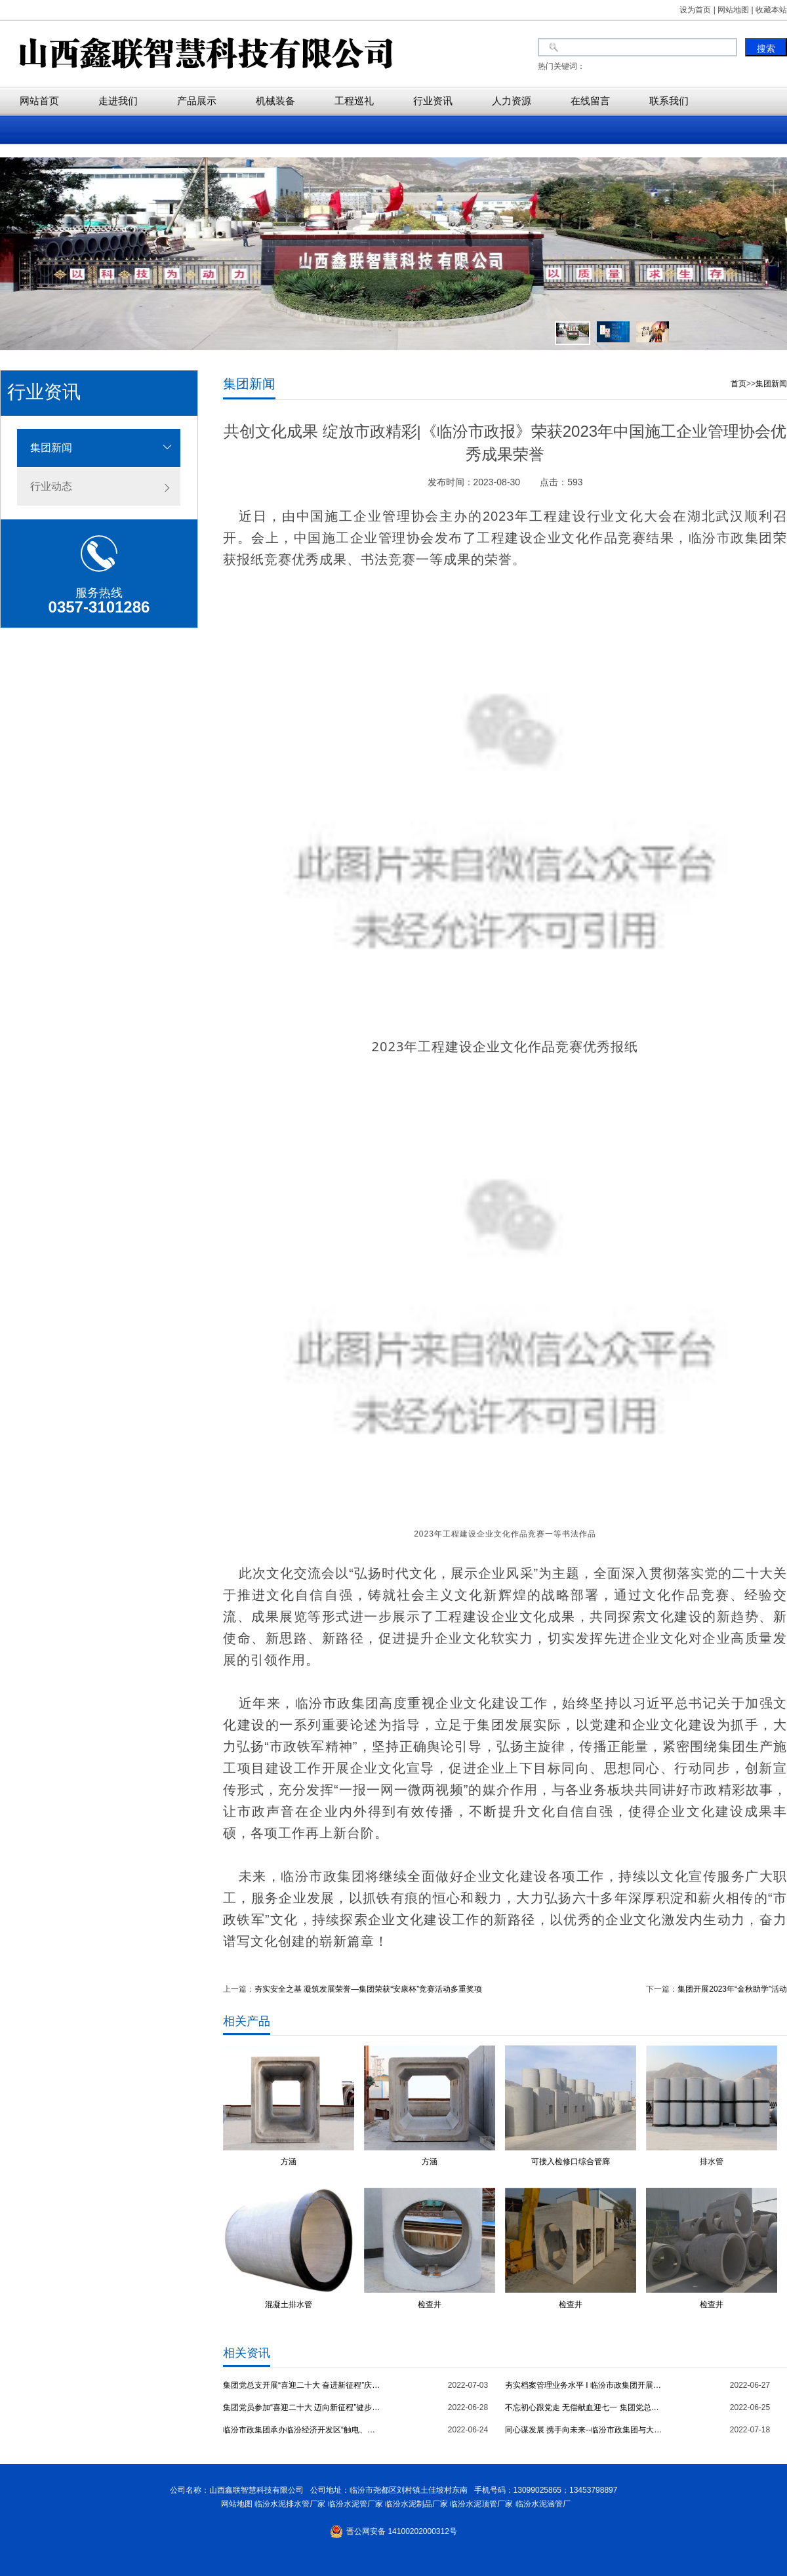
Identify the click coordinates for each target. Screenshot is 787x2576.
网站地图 (234, 2503)
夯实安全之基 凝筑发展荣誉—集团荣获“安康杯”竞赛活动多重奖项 (368, 1989)
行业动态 (51, 486)
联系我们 (669, 100)
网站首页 (39, 100)
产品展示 (196, 100)
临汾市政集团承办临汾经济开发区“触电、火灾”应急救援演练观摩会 (301, 2429)
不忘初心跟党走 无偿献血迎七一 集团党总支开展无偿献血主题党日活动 (583, 2407)
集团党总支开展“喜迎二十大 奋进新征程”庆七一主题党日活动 (301, 2385)
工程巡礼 (354, 100)
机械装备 (275, 100)
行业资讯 (433, 100)
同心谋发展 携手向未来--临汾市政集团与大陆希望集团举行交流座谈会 (583, 2429)
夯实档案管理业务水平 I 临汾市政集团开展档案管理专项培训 (583, 2385)
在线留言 (590, 100)
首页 (738, 383)
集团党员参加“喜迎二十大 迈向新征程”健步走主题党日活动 (301, 2407)
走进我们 (118, 100)
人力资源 (511, 100)
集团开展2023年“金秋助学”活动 (732, 1989)
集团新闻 (51, 447)
